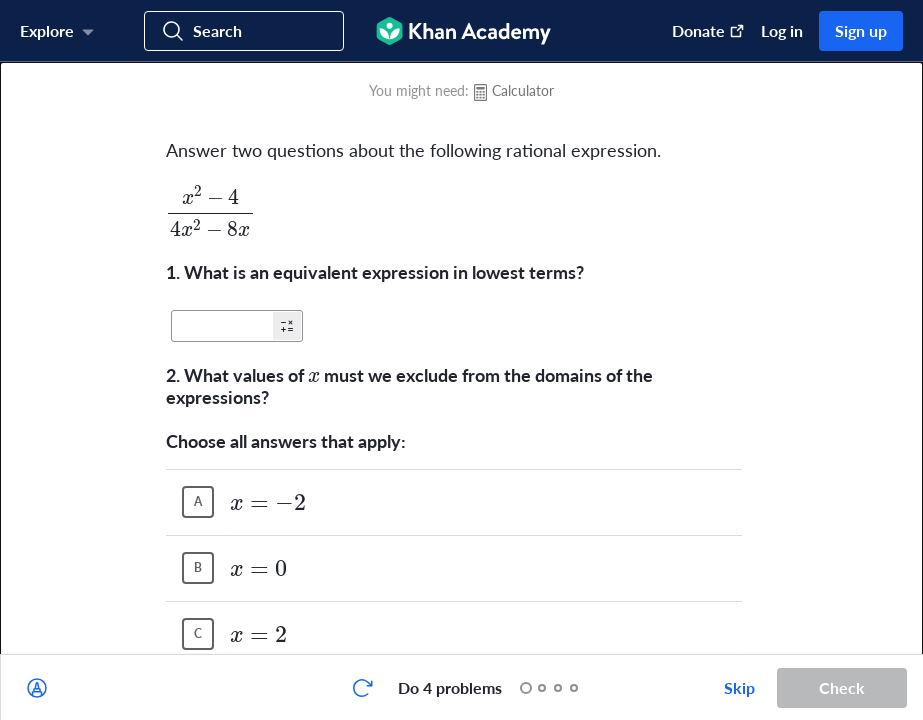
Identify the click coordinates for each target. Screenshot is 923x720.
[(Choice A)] (198, 502)
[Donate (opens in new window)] (698, 31)
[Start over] (362, 688)
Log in (782, 30)
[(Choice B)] (198, 568)
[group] (461, 358)
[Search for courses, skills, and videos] (244, 31)
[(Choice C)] (198, 634)
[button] (287, 326)
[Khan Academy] (463, 31)
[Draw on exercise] (37, 688)
